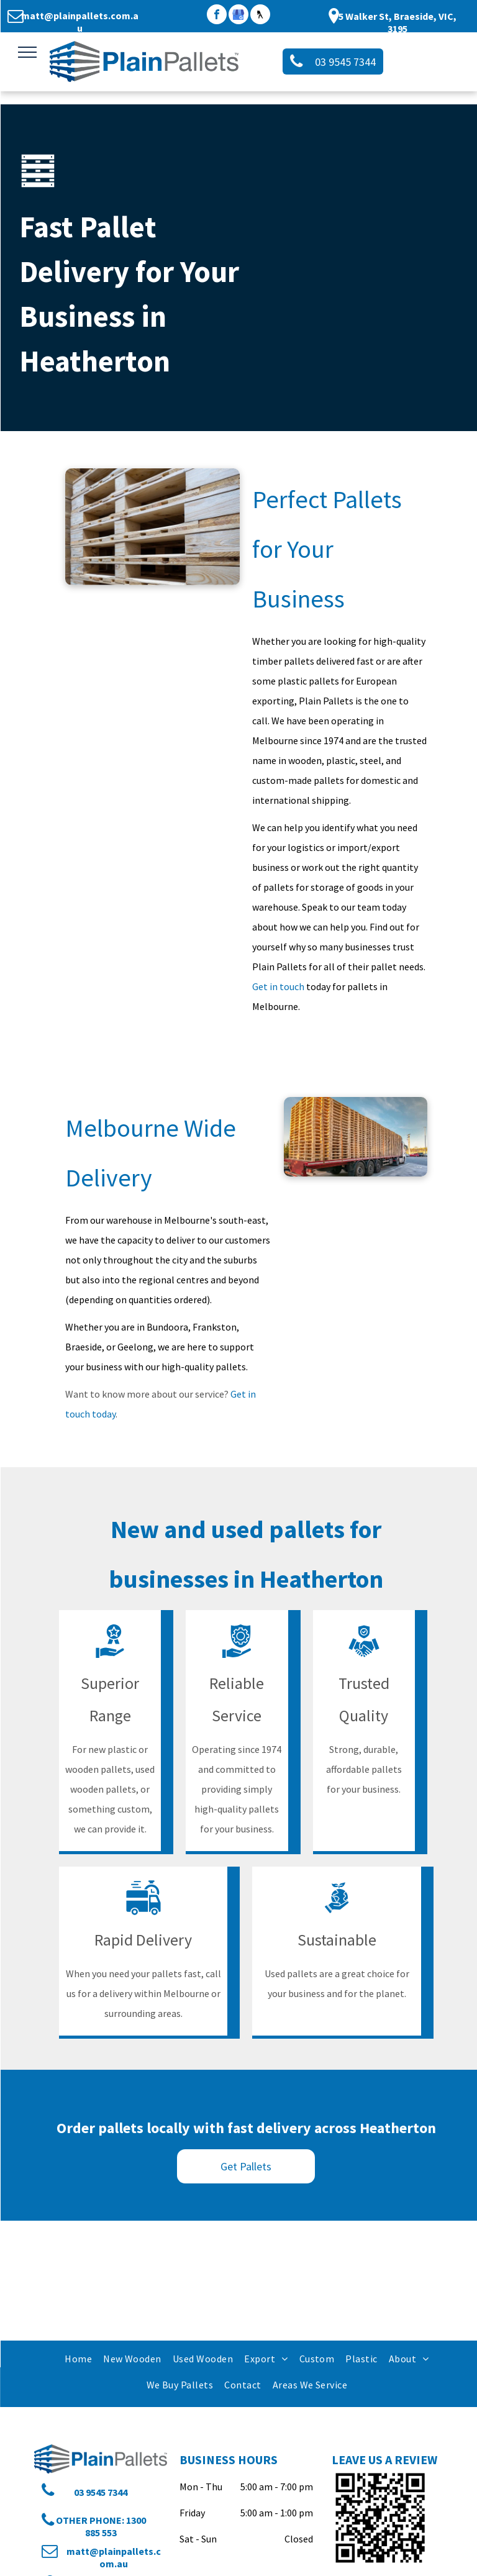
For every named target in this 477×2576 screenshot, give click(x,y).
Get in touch (278, 986)
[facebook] (217, 15)
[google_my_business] (238, 15)
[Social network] (260, 15)
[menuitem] (77, 2358)
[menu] (27, 52)
